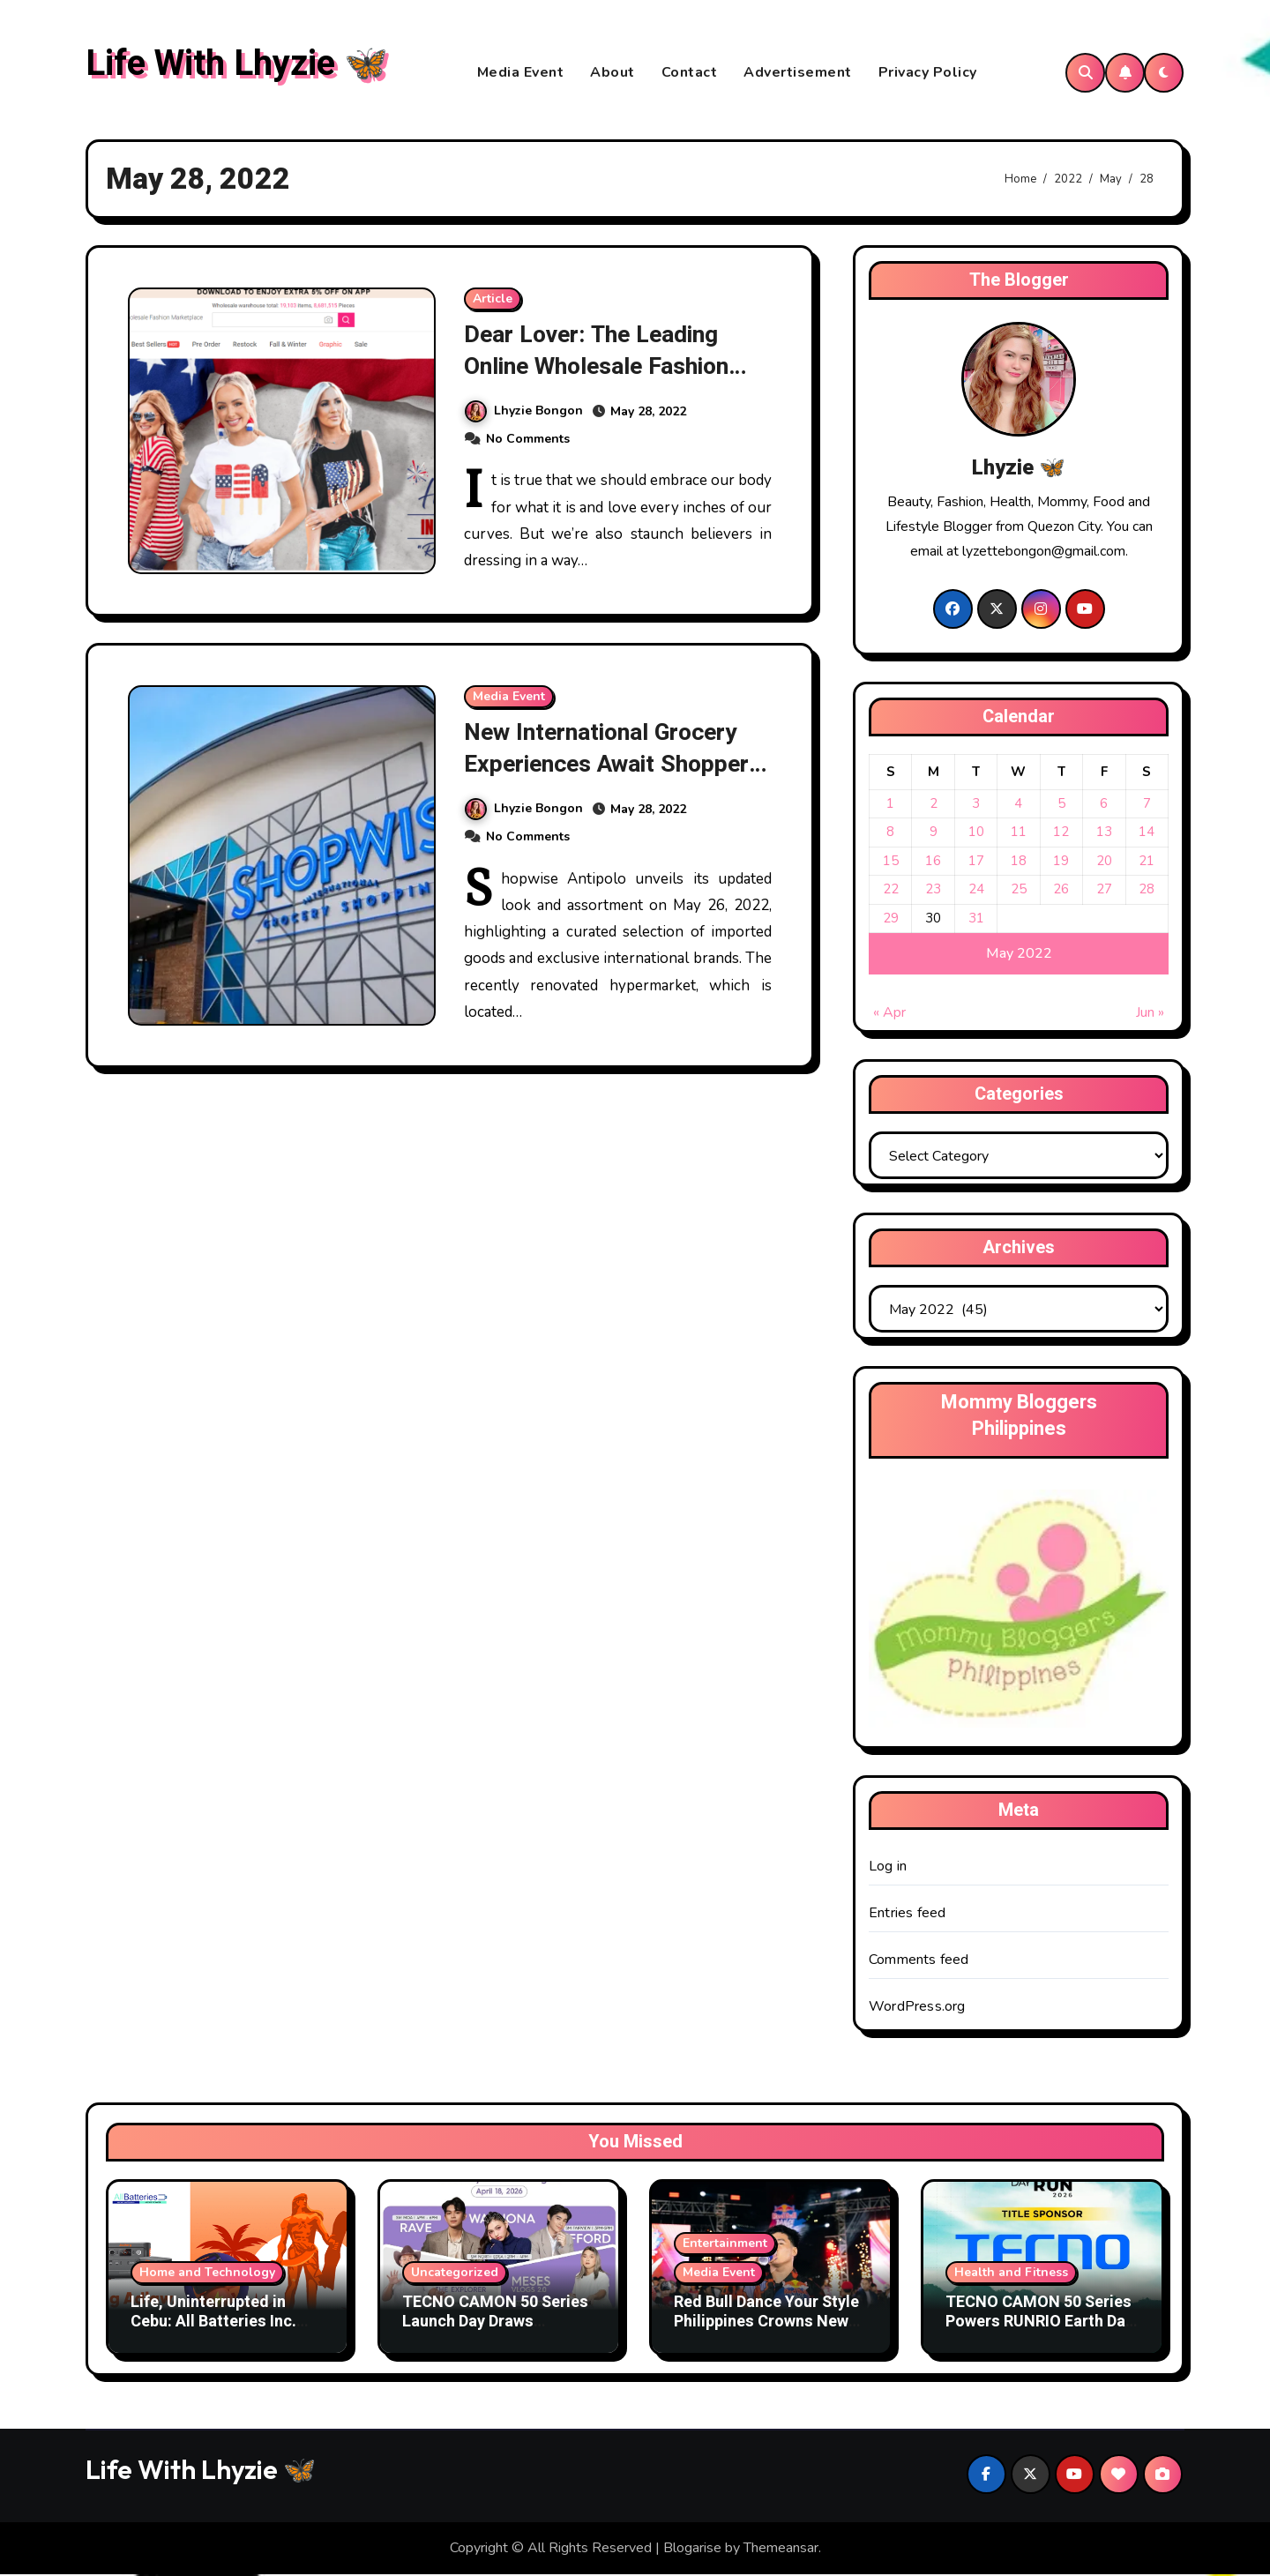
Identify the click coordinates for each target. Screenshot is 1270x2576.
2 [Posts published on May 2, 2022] (934, 804)
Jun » (1150, 1014)
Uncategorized (454, 2274)
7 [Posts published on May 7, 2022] (1147, 804)
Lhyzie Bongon (524, 411)
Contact (689, 73)
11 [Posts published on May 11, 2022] (1019, 833)
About (612, 73)
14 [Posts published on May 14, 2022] (1146, 833)
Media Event (520, 73)
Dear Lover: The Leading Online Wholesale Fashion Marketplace (600, 367)
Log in (888, 1868)
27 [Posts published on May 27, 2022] (1104, 891)
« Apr (889, 1014)
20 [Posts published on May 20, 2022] (1104, 861)
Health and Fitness (1011, 2274)
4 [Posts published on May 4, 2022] (1018, 804)
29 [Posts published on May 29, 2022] (891, 919)
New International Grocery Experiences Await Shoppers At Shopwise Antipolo (615, 764)
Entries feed (907, 1914)
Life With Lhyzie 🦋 (237, 65)
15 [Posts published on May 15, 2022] (891, 861)
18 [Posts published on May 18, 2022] (1019, 861)
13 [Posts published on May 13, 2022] (1104, 833)
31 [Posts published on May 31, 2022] (976, 919)
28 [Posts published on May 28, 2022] (1146, 891)
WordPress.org (917, 2008)
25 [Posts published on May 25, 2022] (1019, 891)
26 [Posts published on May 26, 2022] (1061, 891)
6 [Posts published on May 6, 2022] (1104, 804)
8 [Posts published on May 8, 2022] (890, 833)
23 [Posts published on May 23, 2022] (933, 891)
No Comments (528, 438)
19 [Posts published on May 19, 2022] (1061, 861)
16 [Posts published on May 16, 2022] (933, 861)
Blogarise (692, 2549)
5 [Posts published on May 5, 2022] (1061, 804)
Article (492, 300)
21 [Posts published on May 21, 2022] (1146, 861)
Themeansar (780, 2549)
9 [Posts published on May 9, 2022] (934, 833)
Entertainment (725, 2244)
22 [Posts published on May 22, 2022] (891, 891)
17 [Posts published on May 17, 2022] (976, 861)
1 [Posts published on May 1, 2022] (890, 804)
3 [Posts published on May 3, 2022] (976, 804)
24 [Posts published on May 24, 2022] (976, 891)
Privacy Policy (927, 73)
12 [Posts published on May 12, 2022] (1061, 833)
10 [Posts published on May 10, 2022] (976, 833)
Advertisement (797, 73)
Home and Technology (207, 2274)
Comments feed (919, 1961)
